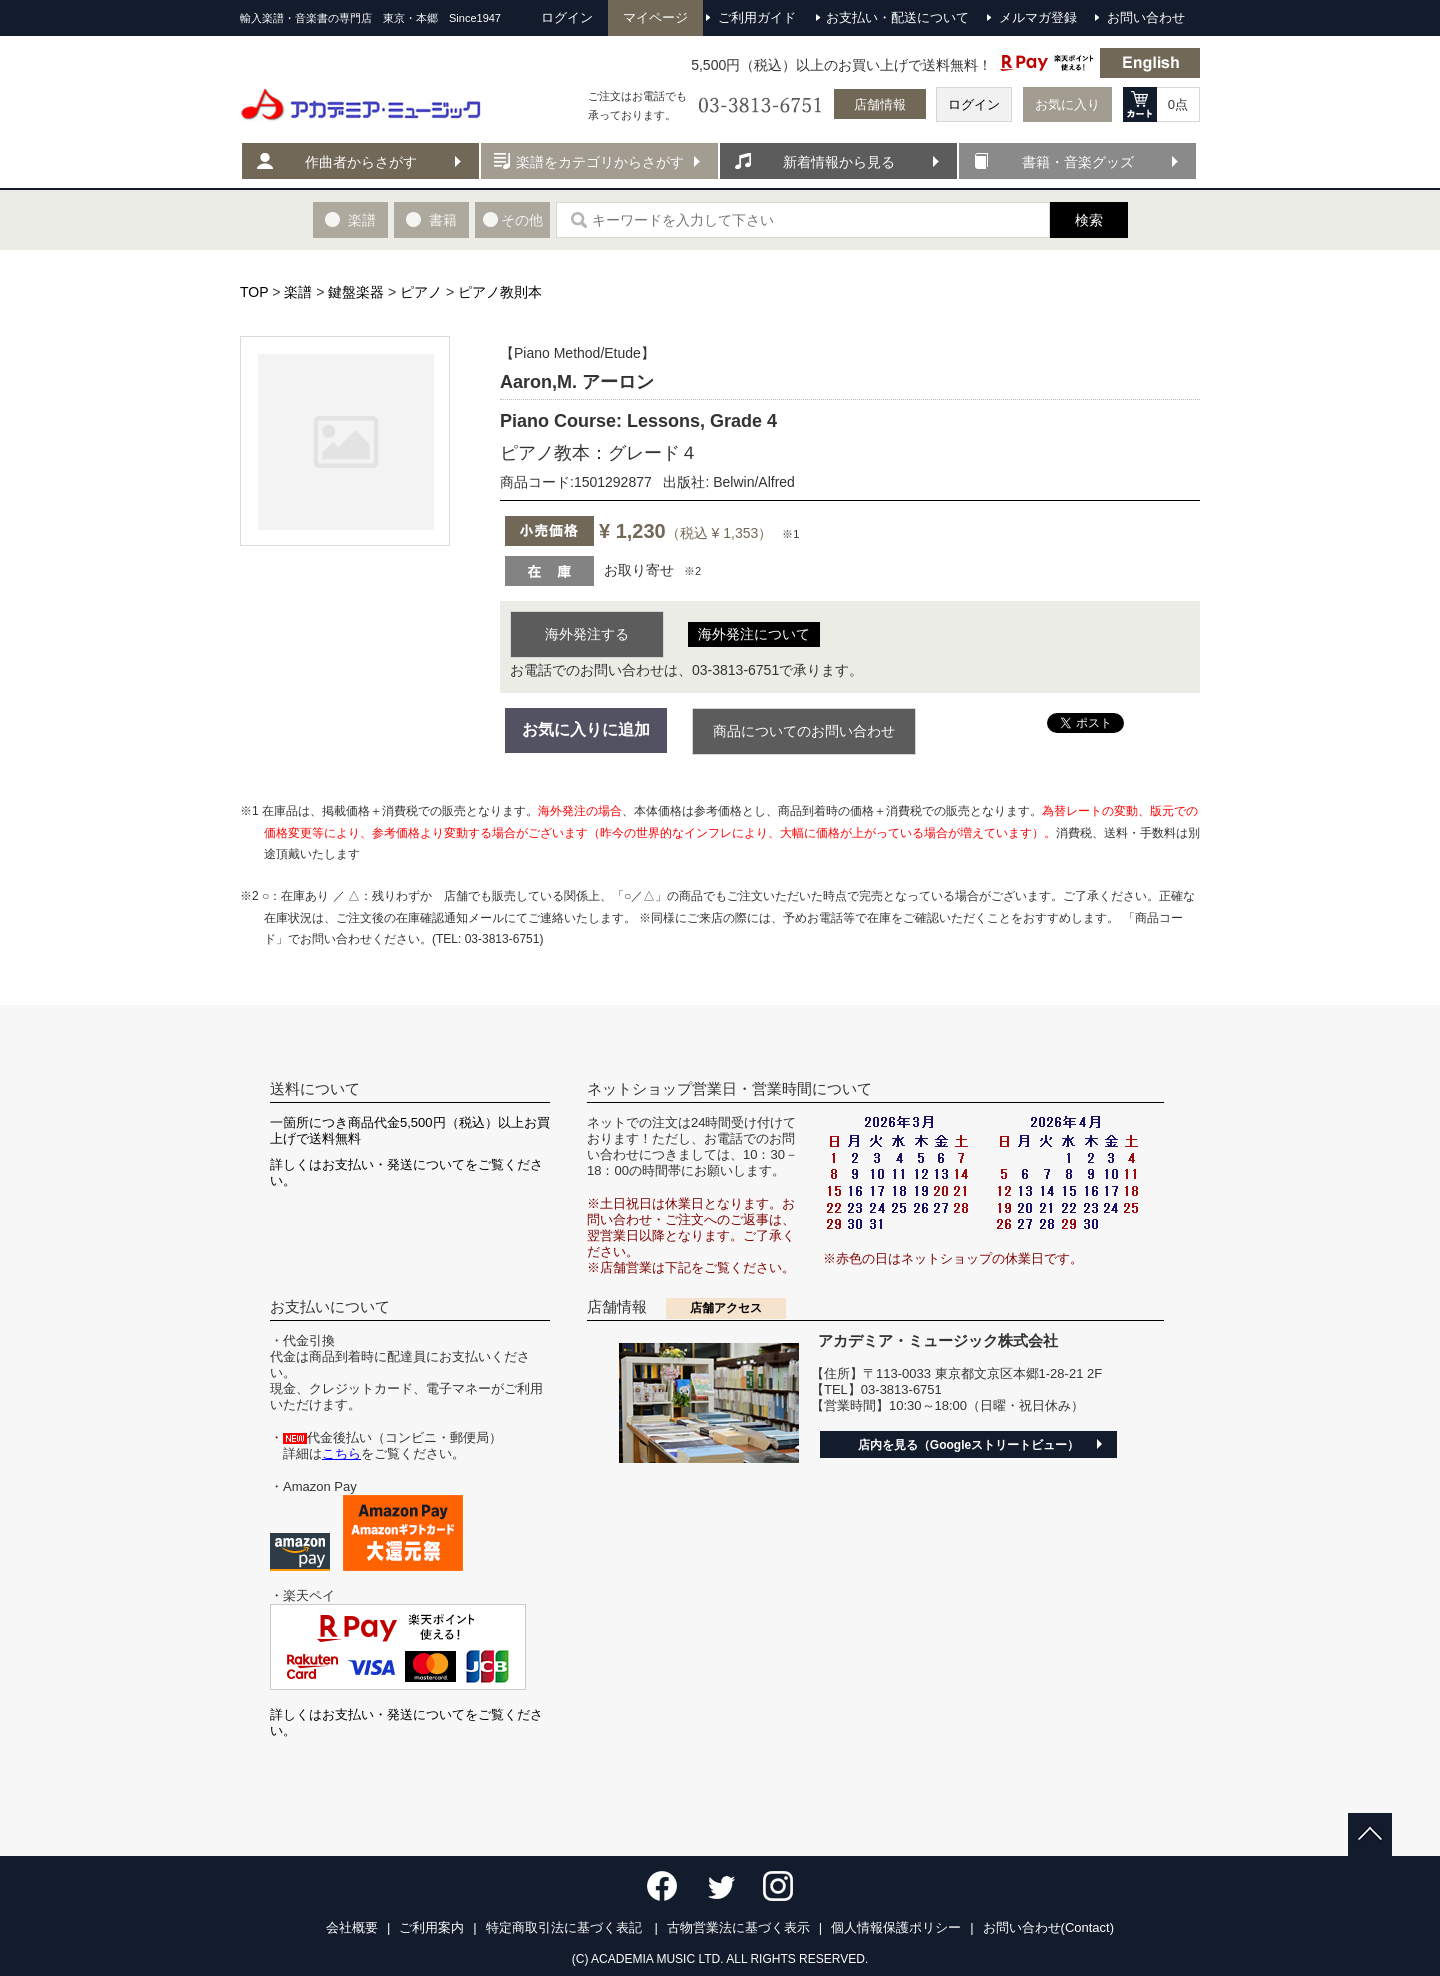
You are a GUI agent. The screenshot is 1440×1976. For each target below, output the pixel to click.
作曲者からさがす (361, 162)
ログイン (974, 104)
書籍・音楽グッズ (1078, 162)
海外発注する (587, 634)
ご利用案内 (431, 1927)
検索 (1089, 220)
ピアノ (421, 292)
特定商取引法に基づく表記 (566, 1927)
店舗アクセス (726, 1308)
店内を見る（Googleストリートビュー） (968, 1445)
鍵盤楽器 (356, 292)
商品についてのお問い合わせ (804, 731)
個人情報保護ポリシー (896, 1927)
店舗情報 (880, 104)
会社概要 (352, 1927)
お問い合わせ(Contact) (1048, 1927)
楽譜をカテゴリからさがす (600, 162)
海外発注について (754, 634)
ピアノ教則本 (500, 292)
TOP (254, 292)
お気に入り (1067, 104)
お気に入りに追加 (586, 729)
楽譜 (298, 292)
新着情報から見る (839, 162)
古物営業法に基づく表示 (738, 1927)
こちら (341, 1453)
